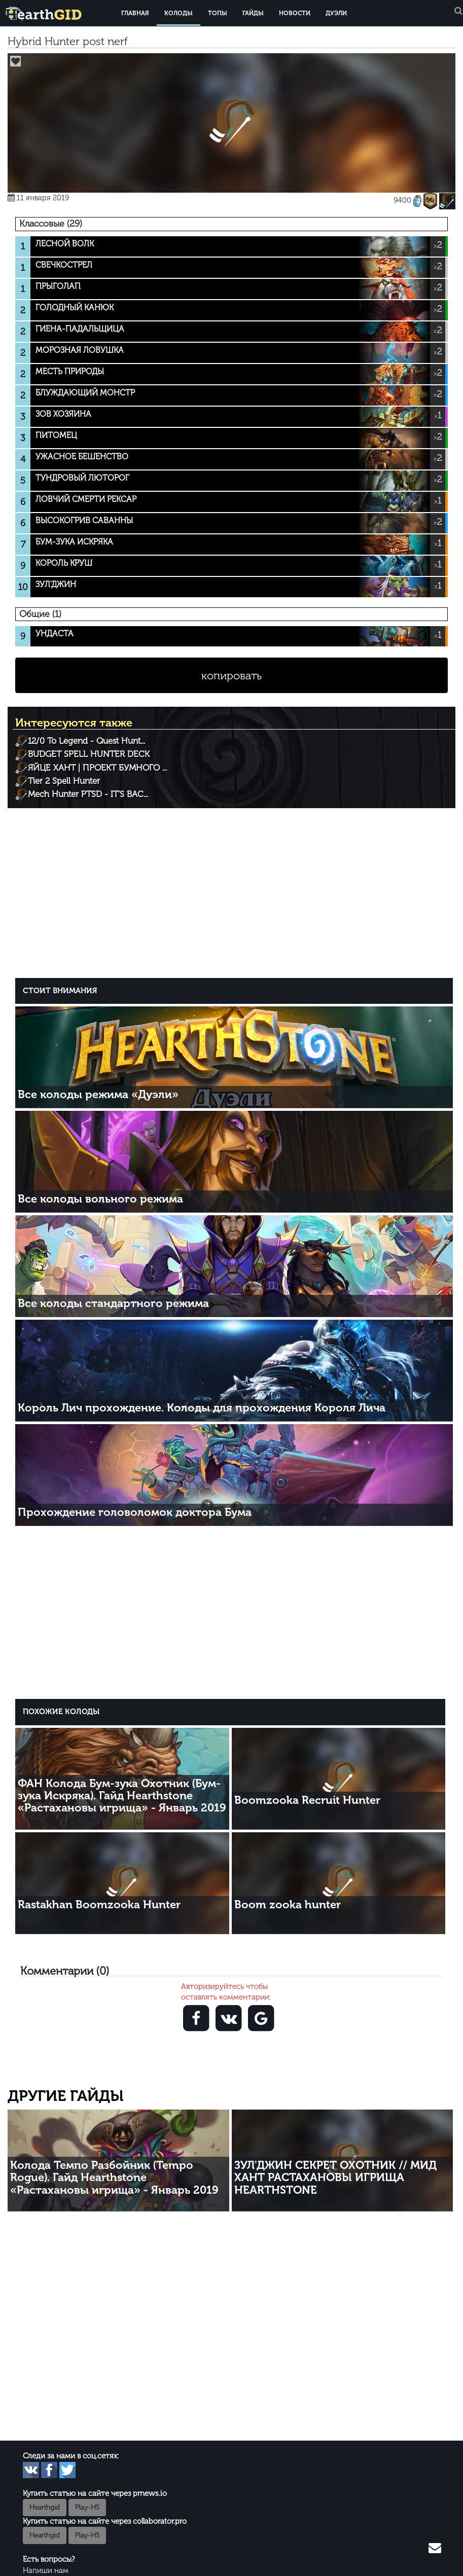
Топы (217, 13)
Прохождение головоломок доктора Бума (135, 1512)
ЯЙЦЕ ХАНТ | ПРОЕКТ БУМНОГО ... (97, 768)
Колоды (178, 13)
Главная (135, 13)
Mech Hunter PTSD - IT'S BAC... (88, 794)
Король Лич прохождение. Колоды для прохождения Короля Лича (201, 1407)
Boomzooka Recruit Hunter (307, 1800)
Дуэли (336, 13)
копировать (231, 675)
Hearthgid (44, 2507)
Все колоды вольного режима (100, 1199)
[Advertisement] (234, 892)
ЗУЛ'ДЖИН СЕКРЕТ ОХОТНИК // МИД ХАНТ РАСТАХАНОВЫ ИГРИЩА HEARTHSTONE (335, 2177)
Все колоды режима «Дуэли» (98, 1094)
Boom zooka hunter (287, 1904)
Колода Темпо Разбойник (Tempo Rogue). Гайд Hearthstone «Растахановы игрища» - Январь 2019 (114, 2177)
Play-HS (87, 2507)
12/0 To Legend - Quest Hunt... (86, 741)
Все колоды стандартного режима (113, 1303)
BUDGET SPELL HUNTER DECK (89, 754)
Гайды (253, 13)
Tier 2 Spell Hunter (64, 781)
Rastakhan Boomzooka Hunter (99, 1904)
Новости (294, 13)
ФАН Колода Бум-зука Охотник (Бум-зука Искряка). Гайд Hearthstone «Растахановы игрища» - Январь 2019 (122, 1795)
